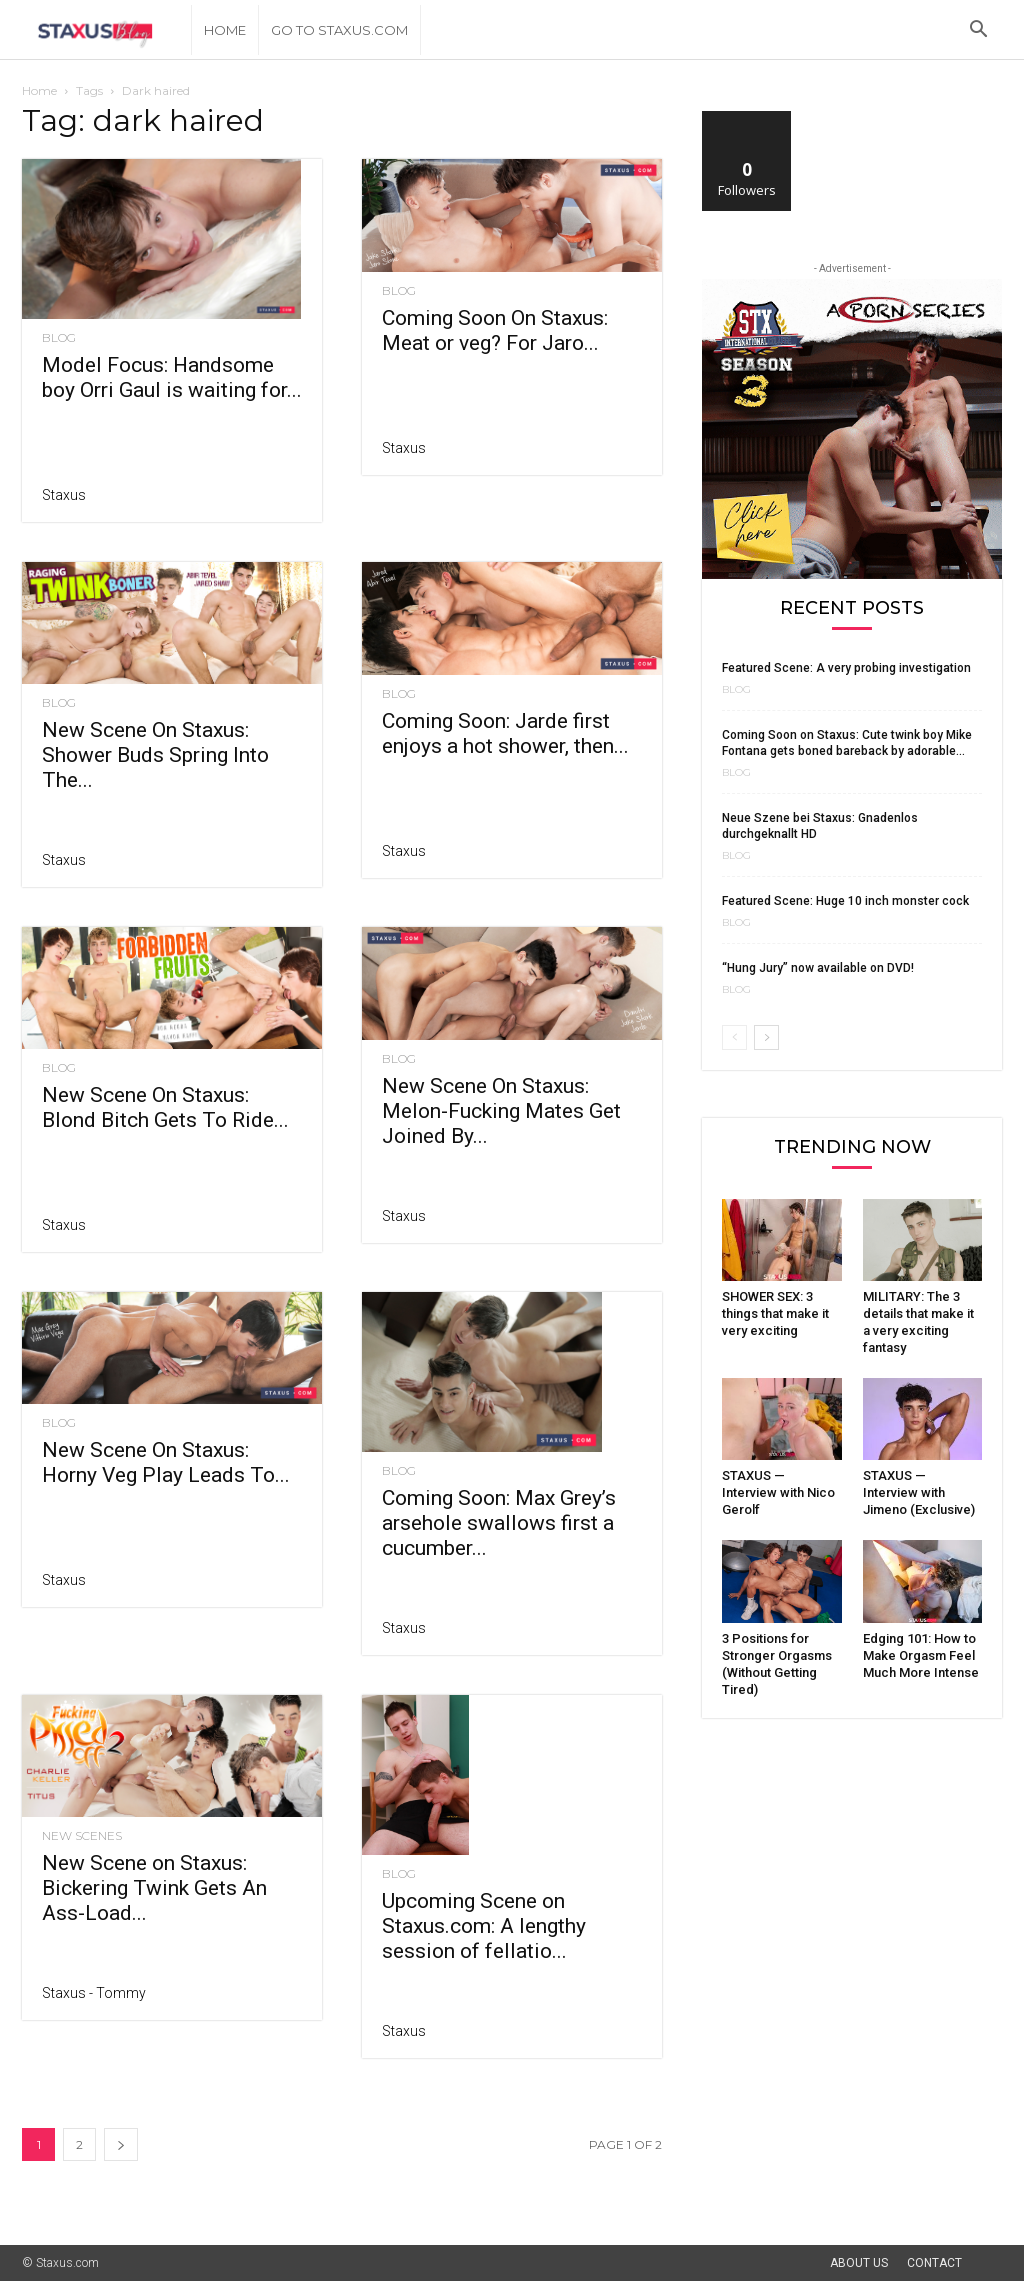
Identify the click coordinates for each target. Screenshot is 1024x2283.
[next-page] (121, 2144)
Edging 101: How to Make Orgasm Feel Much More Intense (921, 1655)
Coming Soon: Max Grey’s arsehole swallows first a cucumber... (499, 1523)
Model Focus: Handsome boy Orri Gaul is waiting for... (172, 377)
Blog (59, 338)
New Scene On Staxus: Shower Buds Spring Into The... (155, 755)
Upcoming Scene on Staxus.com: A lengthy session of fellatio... (484, 1926)
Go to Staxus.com (339, 30)
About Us (859, 2263)
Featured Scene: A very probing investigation (846, 668)
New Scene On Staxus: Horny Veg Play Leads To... (166, 1462)
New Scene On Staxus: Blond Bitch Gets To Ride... (165, 1107)
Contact (934, 2263)
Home (225, 30)
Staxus (64, 495)
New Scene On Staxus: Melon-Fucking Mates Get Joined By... (501, 1111)
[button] (978, 31)
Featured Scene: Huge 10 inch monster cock (845, 901)
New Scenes (82, 1836)
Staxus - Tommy (94, 1993)
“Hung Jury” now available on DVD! (818, 968)
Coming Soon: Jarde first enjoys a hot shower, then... (505, 733)
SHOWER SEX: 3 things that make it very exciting (775, 1313)
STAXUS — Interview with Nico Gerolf (778, 1492)
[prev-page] (734, 1037)
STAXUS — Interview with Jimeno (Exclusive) (919, 1492)
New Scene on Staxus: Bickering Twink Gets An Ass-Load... (154, 1888)
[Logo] (106, 30)
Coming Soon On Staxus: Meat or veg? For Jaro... (495, 330)
